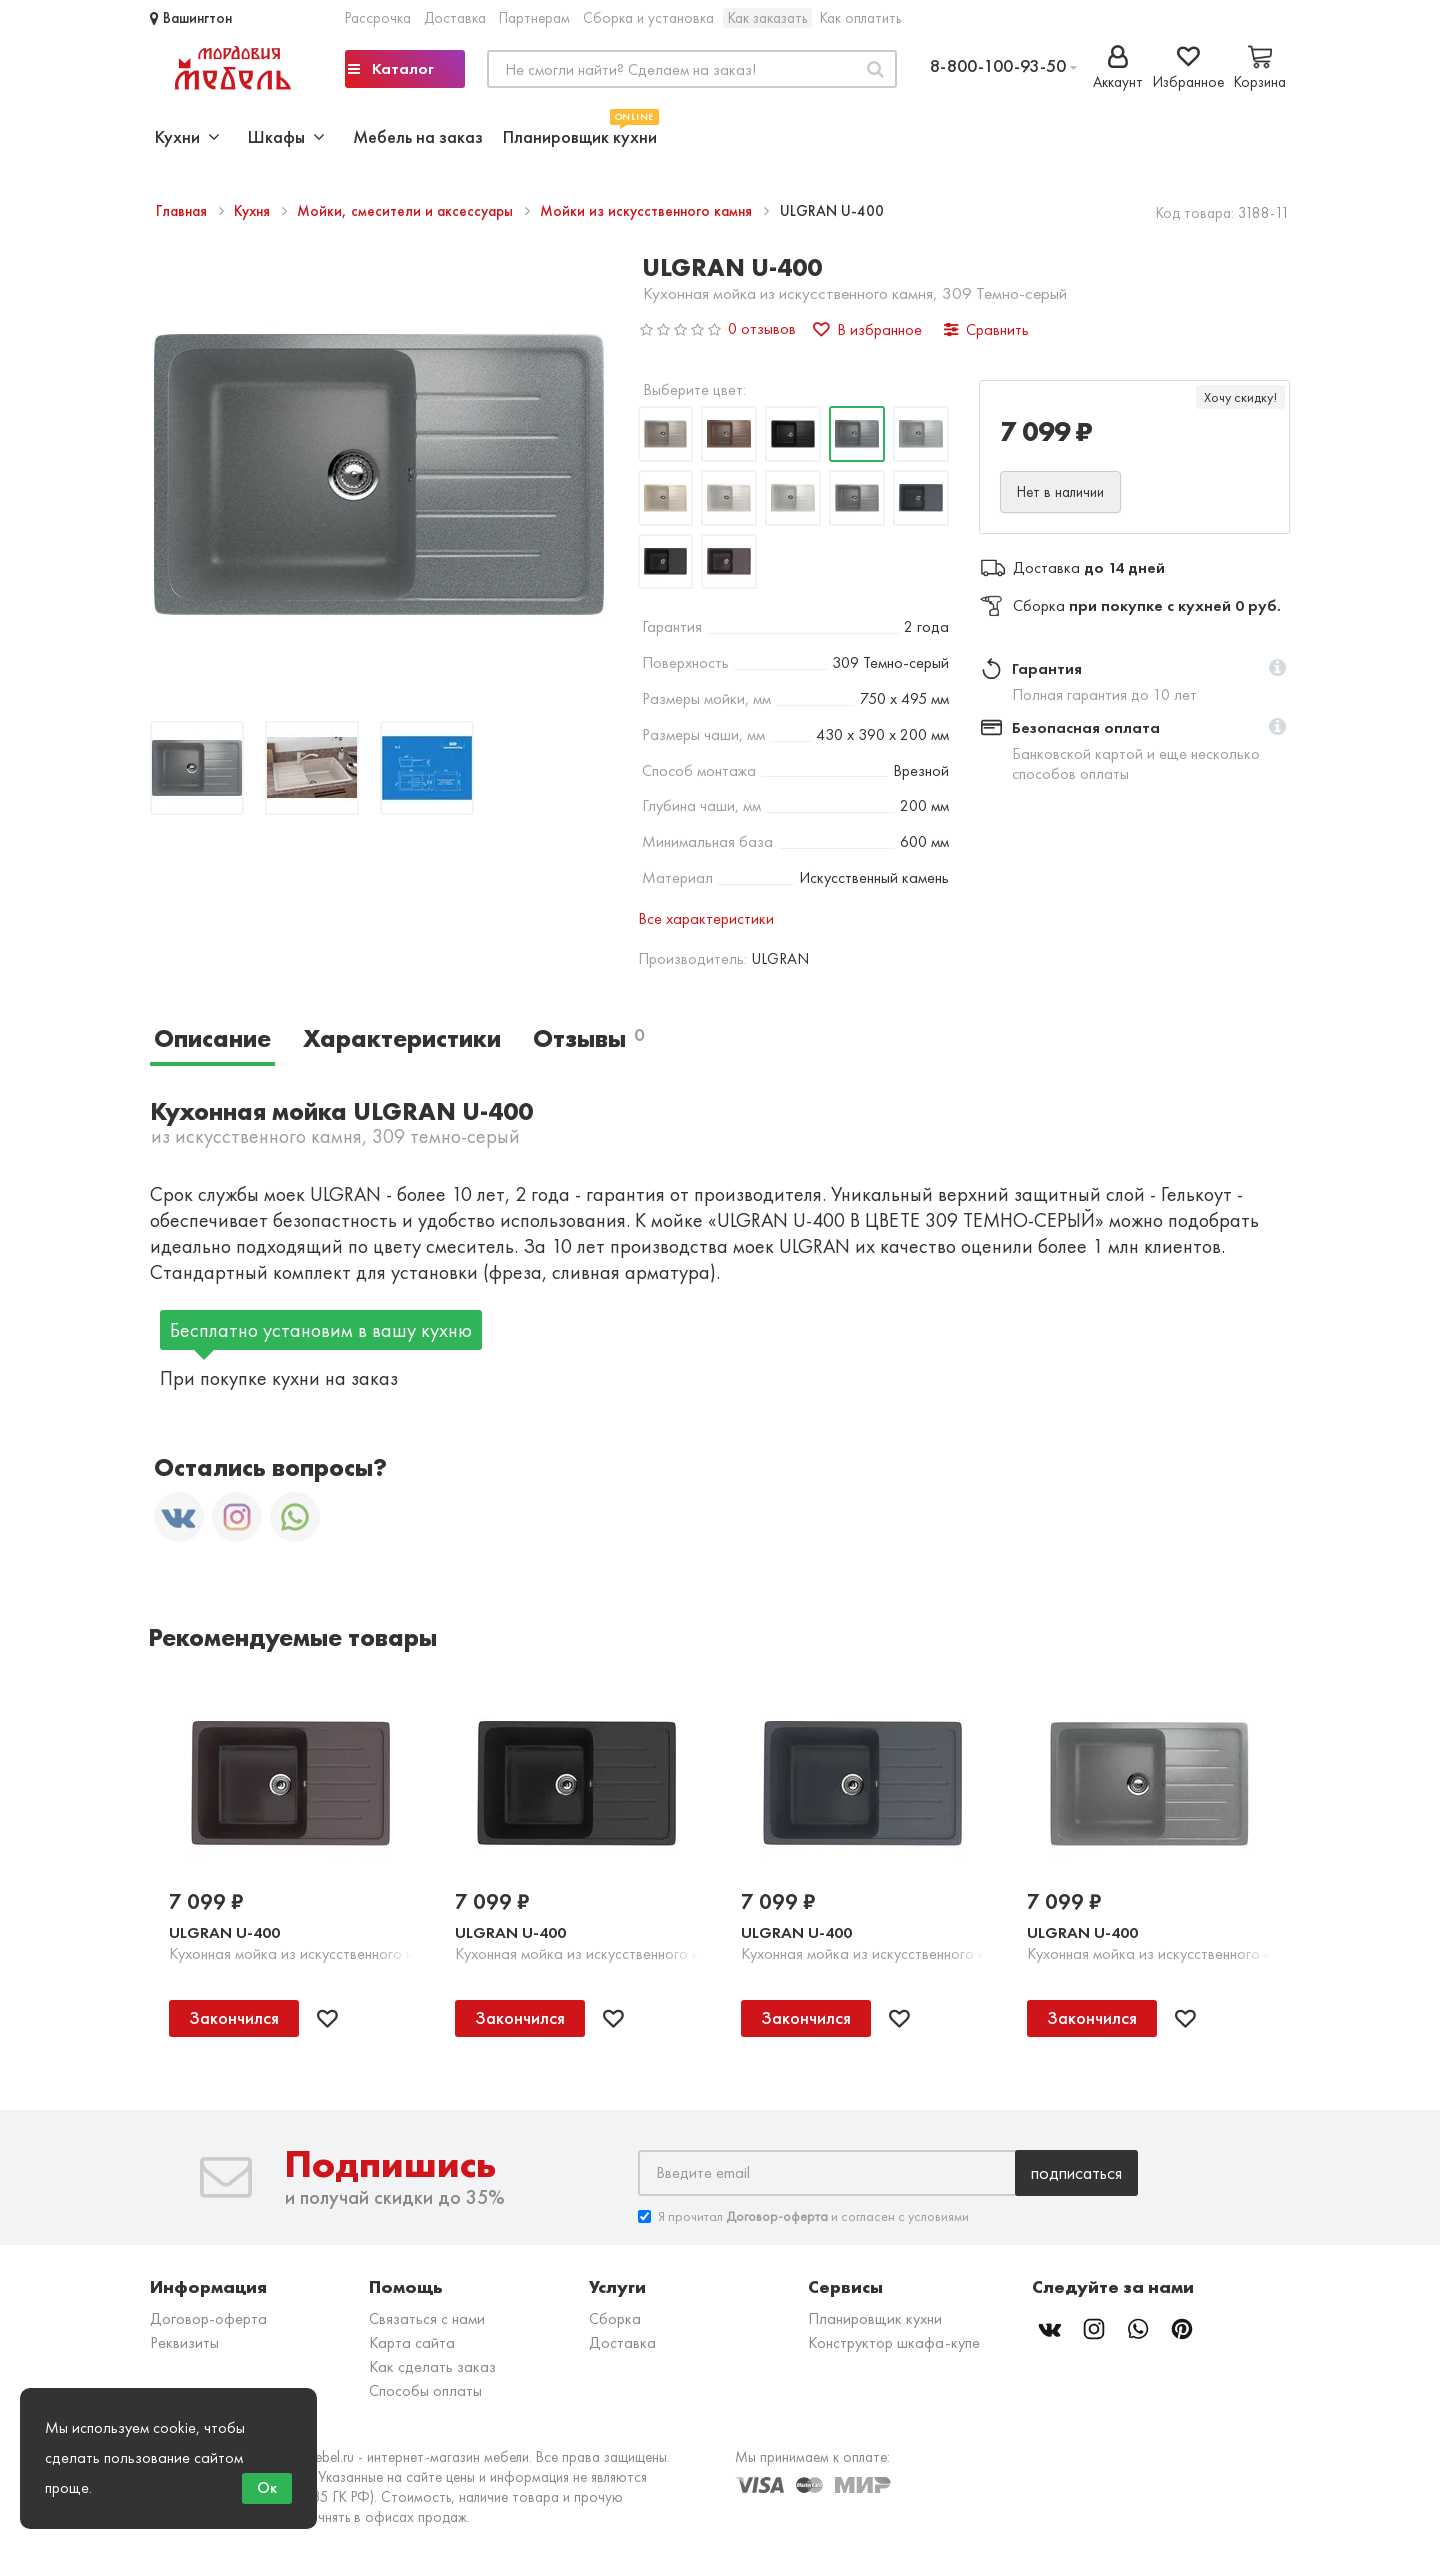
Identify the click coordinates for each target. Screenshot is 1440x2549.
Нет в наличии (1060, 492)
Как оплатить (860, 18)
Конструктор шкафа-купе (894, 2342)
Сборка (615, 2318)
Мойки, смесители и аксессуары (407, 211)
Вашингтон (191, 18)
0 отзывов (762, 328)
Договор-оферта (208, 2318)
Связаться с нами (427, 2318)
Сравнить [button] (986, 329)
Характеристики (402, 1038)
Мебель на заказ (418, 136)
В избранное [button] (867, 329)
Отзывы (588, 1038)
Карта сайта (412, 2342)
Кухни (187, 136)
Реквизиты (184, 2342)
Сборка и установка (648, 18)
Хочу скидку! (1240, 397)
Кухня (254, 211)
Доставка (455, 18)
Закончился (234, 2017)
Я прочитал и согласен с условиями (803, 2216)
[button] (1277, 669)
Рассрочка (378, 18)
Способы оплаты (425, 2390)
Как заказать (767, 18)
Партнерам (534, 18)
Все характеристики (706, 918)
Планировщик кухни (580, 134)
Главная (183, 211)
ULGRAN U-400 (224, 1932)
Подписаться (1076, 2172)
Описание (212, 1038)
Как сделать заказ (432, 2366)
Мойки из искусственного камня (648, 211)
